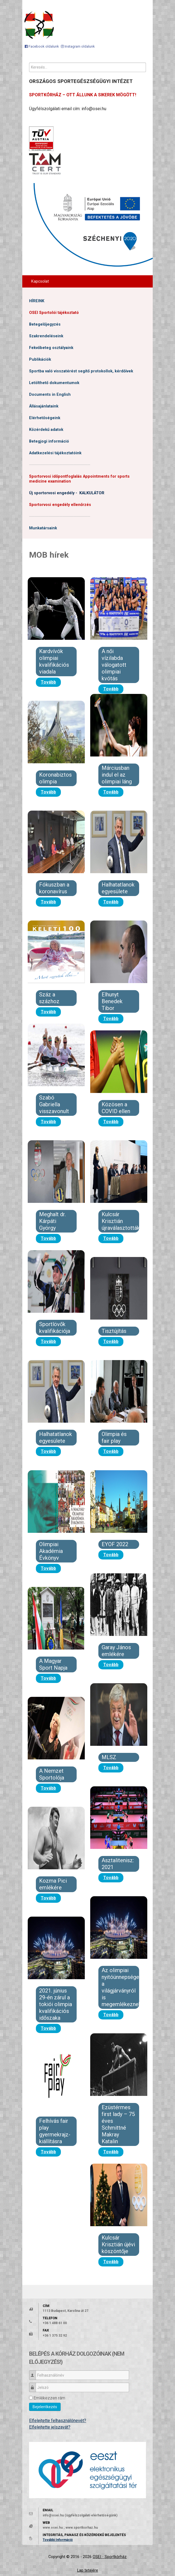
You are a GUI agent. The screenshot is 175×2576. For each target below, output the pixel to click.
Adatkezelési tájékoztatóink (55, 453)
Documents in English (50, 394)
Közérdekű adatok (46, 429)
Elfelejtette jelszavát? (49, 2427)
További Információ (58, 2540)
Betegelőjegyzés (45, 324)
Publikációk (40, 359)
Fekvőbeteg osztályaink (51, 347)
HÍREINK (36, 301)
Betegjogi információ (49, 441)
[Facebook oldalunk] (42, 46)
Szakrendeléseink (46, 336)
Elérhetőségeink (44, 418)
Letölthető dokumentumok (54, 383)
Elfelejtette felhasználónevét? (57, 2420)
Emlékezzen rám (49, 2398)
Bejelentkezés (45, 2407)
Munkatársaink (43, 528)
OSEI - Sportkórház (110, 2557)
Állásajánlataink (43, 406)
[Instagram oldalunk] (78, 46)
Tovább (48, 682)
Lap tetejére (87, 2570)
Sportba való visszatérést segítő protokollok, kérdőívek (81, 371)
